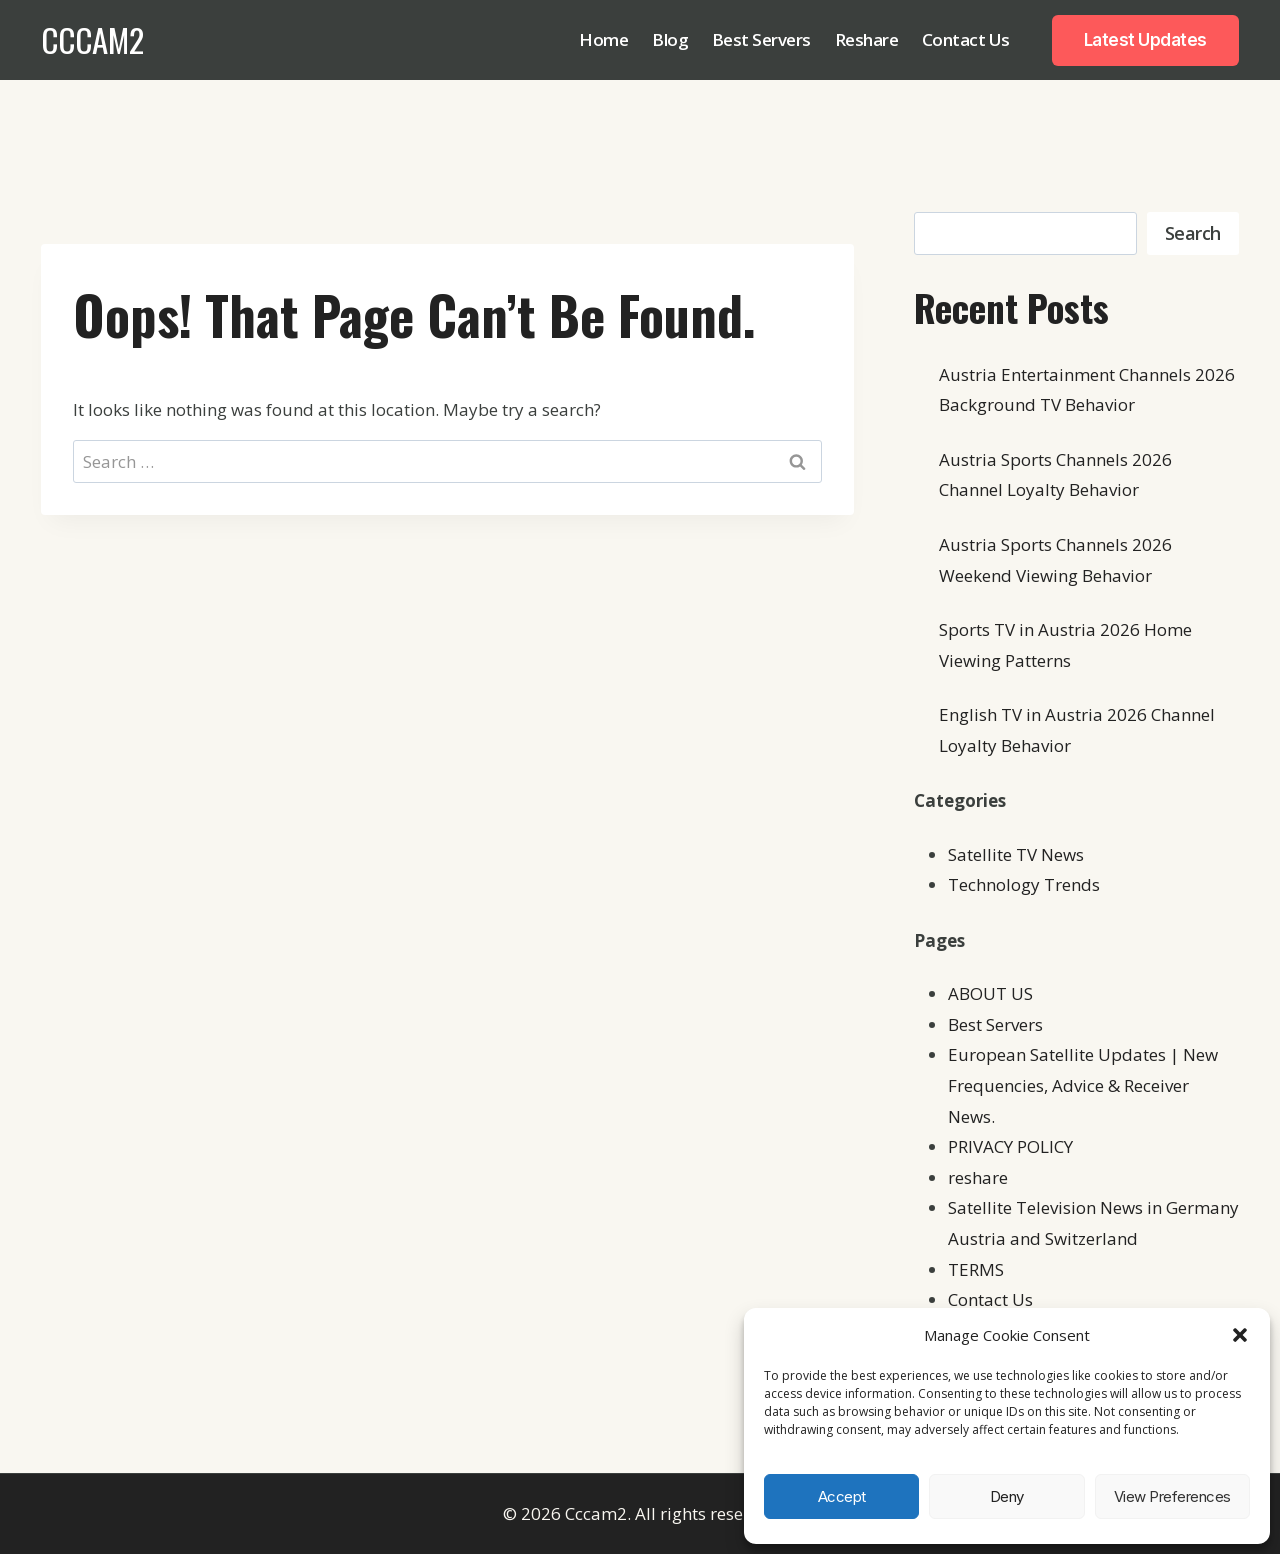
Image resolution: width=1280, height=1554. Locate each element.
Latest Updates (1145, 40)
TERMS (976, 1269)
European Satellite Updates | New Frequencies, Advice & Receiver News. (1083, 1085)
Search (1193, 233)
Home (603, 39)
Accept (842, 1496)
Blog (670, 39)
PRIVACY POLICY (1010, 1146)
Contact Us (966, 39)
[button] (1240, 1335)
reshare (978, 1177)
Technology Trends (1024, 884)
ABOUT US (990, 993)
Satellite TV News (1016, 854)
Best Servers (761, 39)
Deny (1007, 1496)
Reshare (867, 39)
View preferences (1172, 1496)
